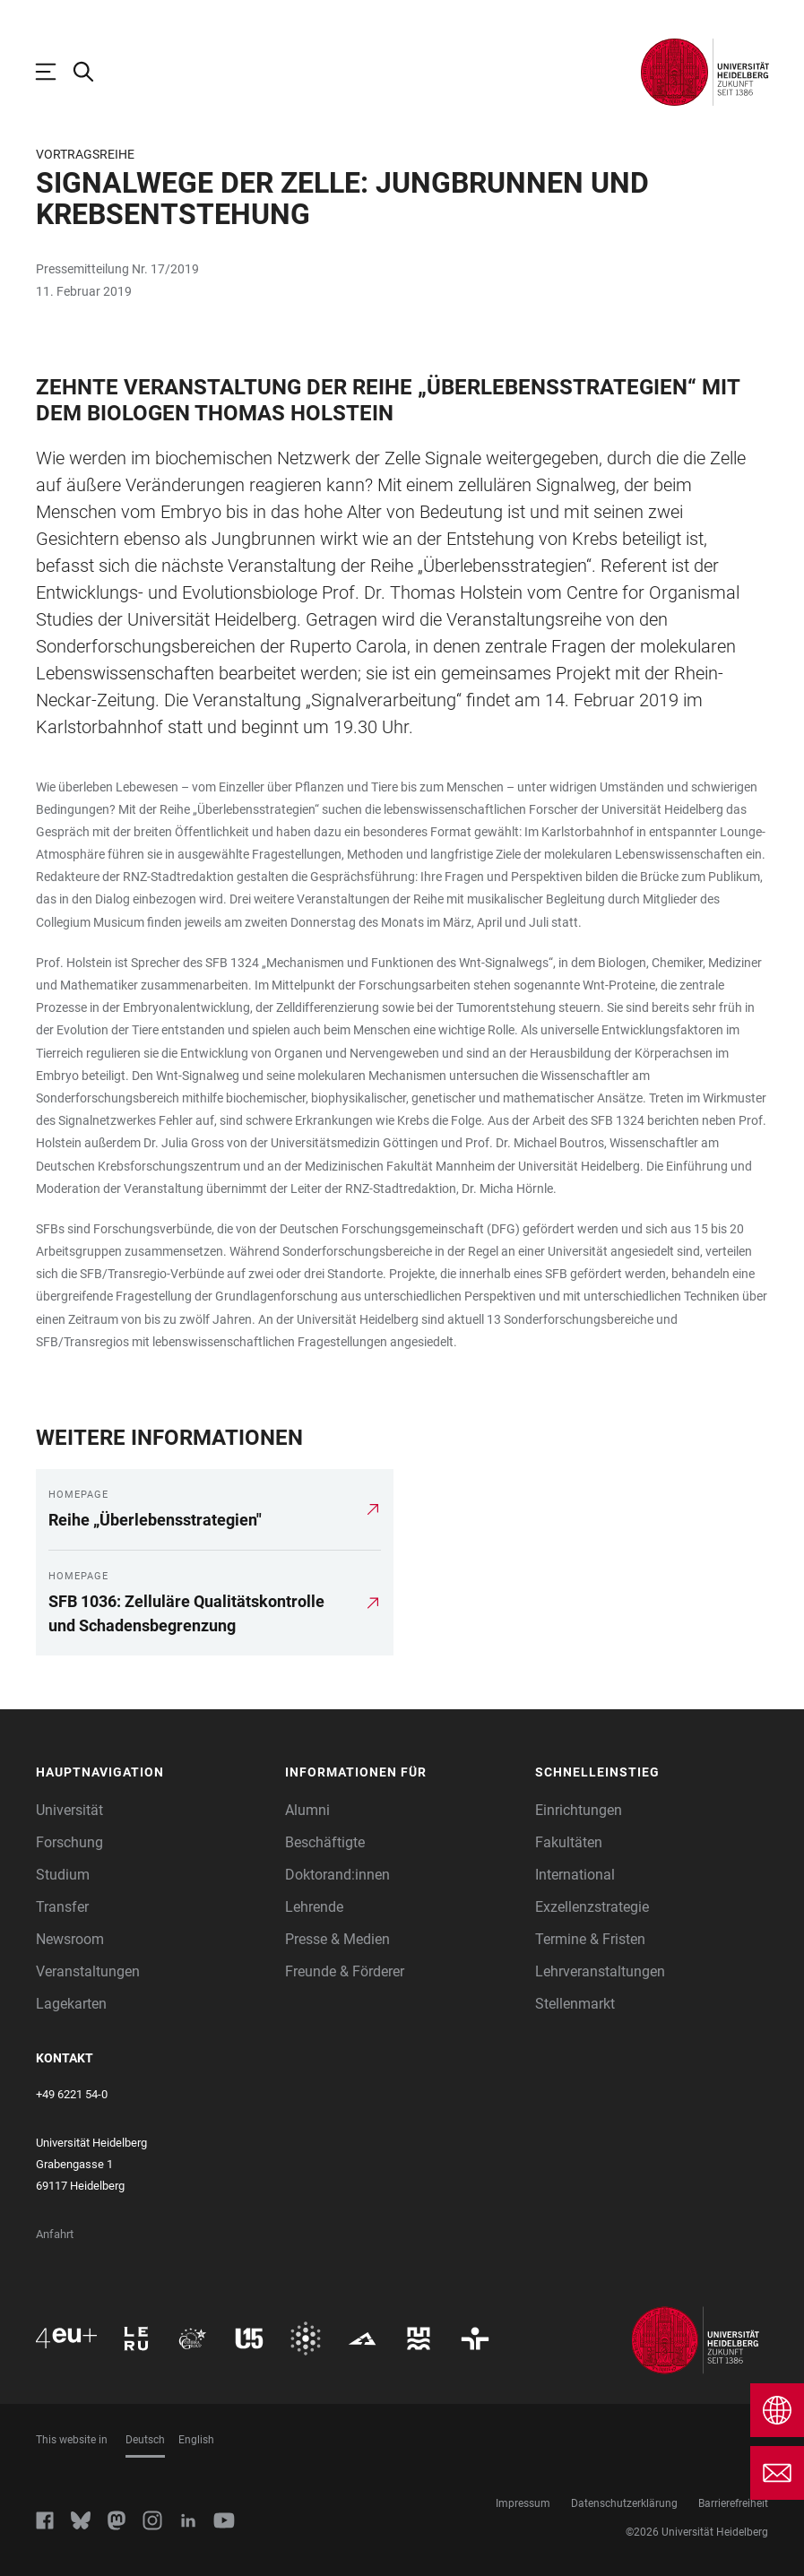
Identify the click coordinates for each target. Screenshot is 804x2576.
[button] (152, 1772)
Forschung (69, 1842)
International (575, 1874)
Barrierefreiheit (733, 2503)
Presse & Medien (337, 1939)
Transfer (62, 1906)
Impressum (523, 2503)
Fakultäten (568, 1842)
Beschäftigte (325, 1842)
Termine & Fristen (590, 1939)
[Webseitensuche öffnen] (92, 71)
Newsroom (70, 1939)
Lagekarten (71, 2003)
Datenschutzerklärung (624, 2503)
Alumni (307, 1810)
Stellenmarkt (575, 2003)
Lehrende (314, 1906)
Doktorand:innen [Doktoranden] (337, 1874)
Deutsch (145, 2439)
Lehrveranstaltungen (600, 1971)
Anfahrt (54, 2234)
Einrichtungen (578, 1810)
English (196, 2439)
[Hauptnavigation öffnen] (54, 71)
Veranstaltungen (88, 1971)
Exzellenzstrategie (592, 1906)
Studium (63, 1874)
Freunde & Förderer (344, 1971)
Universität (69, 1810)
